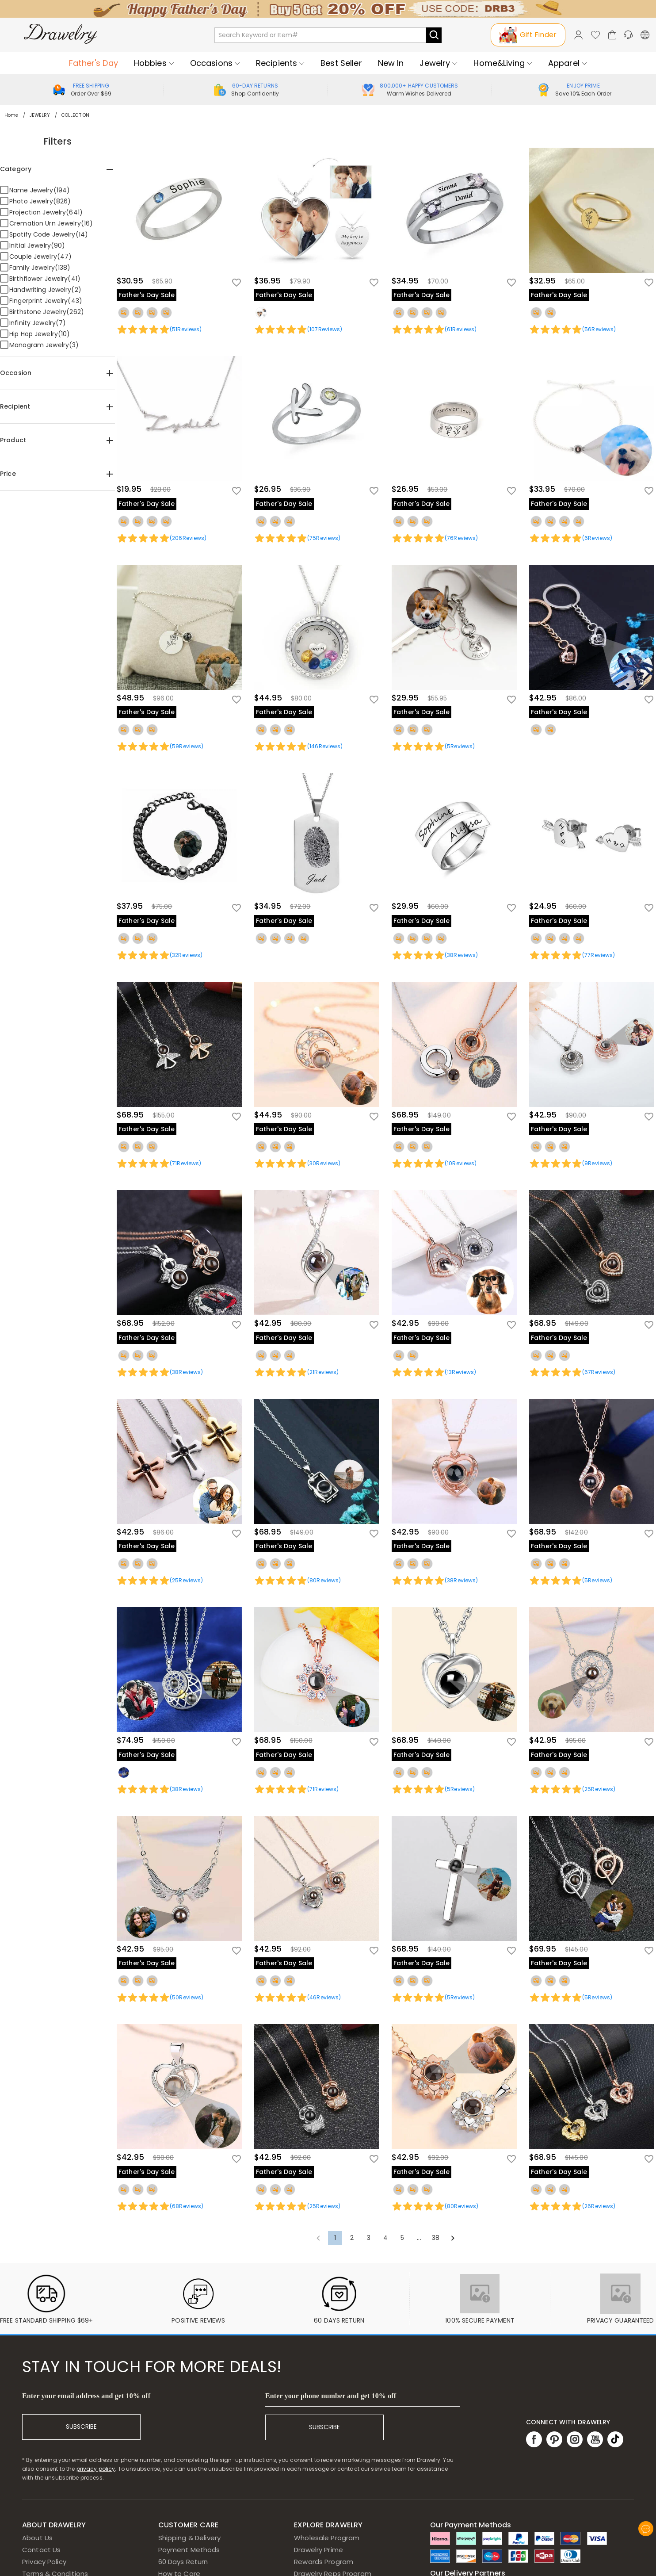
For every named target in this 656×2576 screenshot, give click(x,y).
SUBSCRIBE (81, 2427)
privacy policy (95, 2469)
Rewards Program (323, 2561)
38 (435, 2237)
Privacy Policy (44, 2561)
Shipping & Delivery (189, 2537)
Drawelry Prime (318, 2549)
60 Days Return (183, 2561)
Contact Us (41, 2549)
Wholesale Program (326, 2537)
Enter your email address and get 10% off (86, 2396)
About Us (37, 2537)
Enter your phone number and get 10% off (330, 2396)
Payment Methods (189, 2549)
